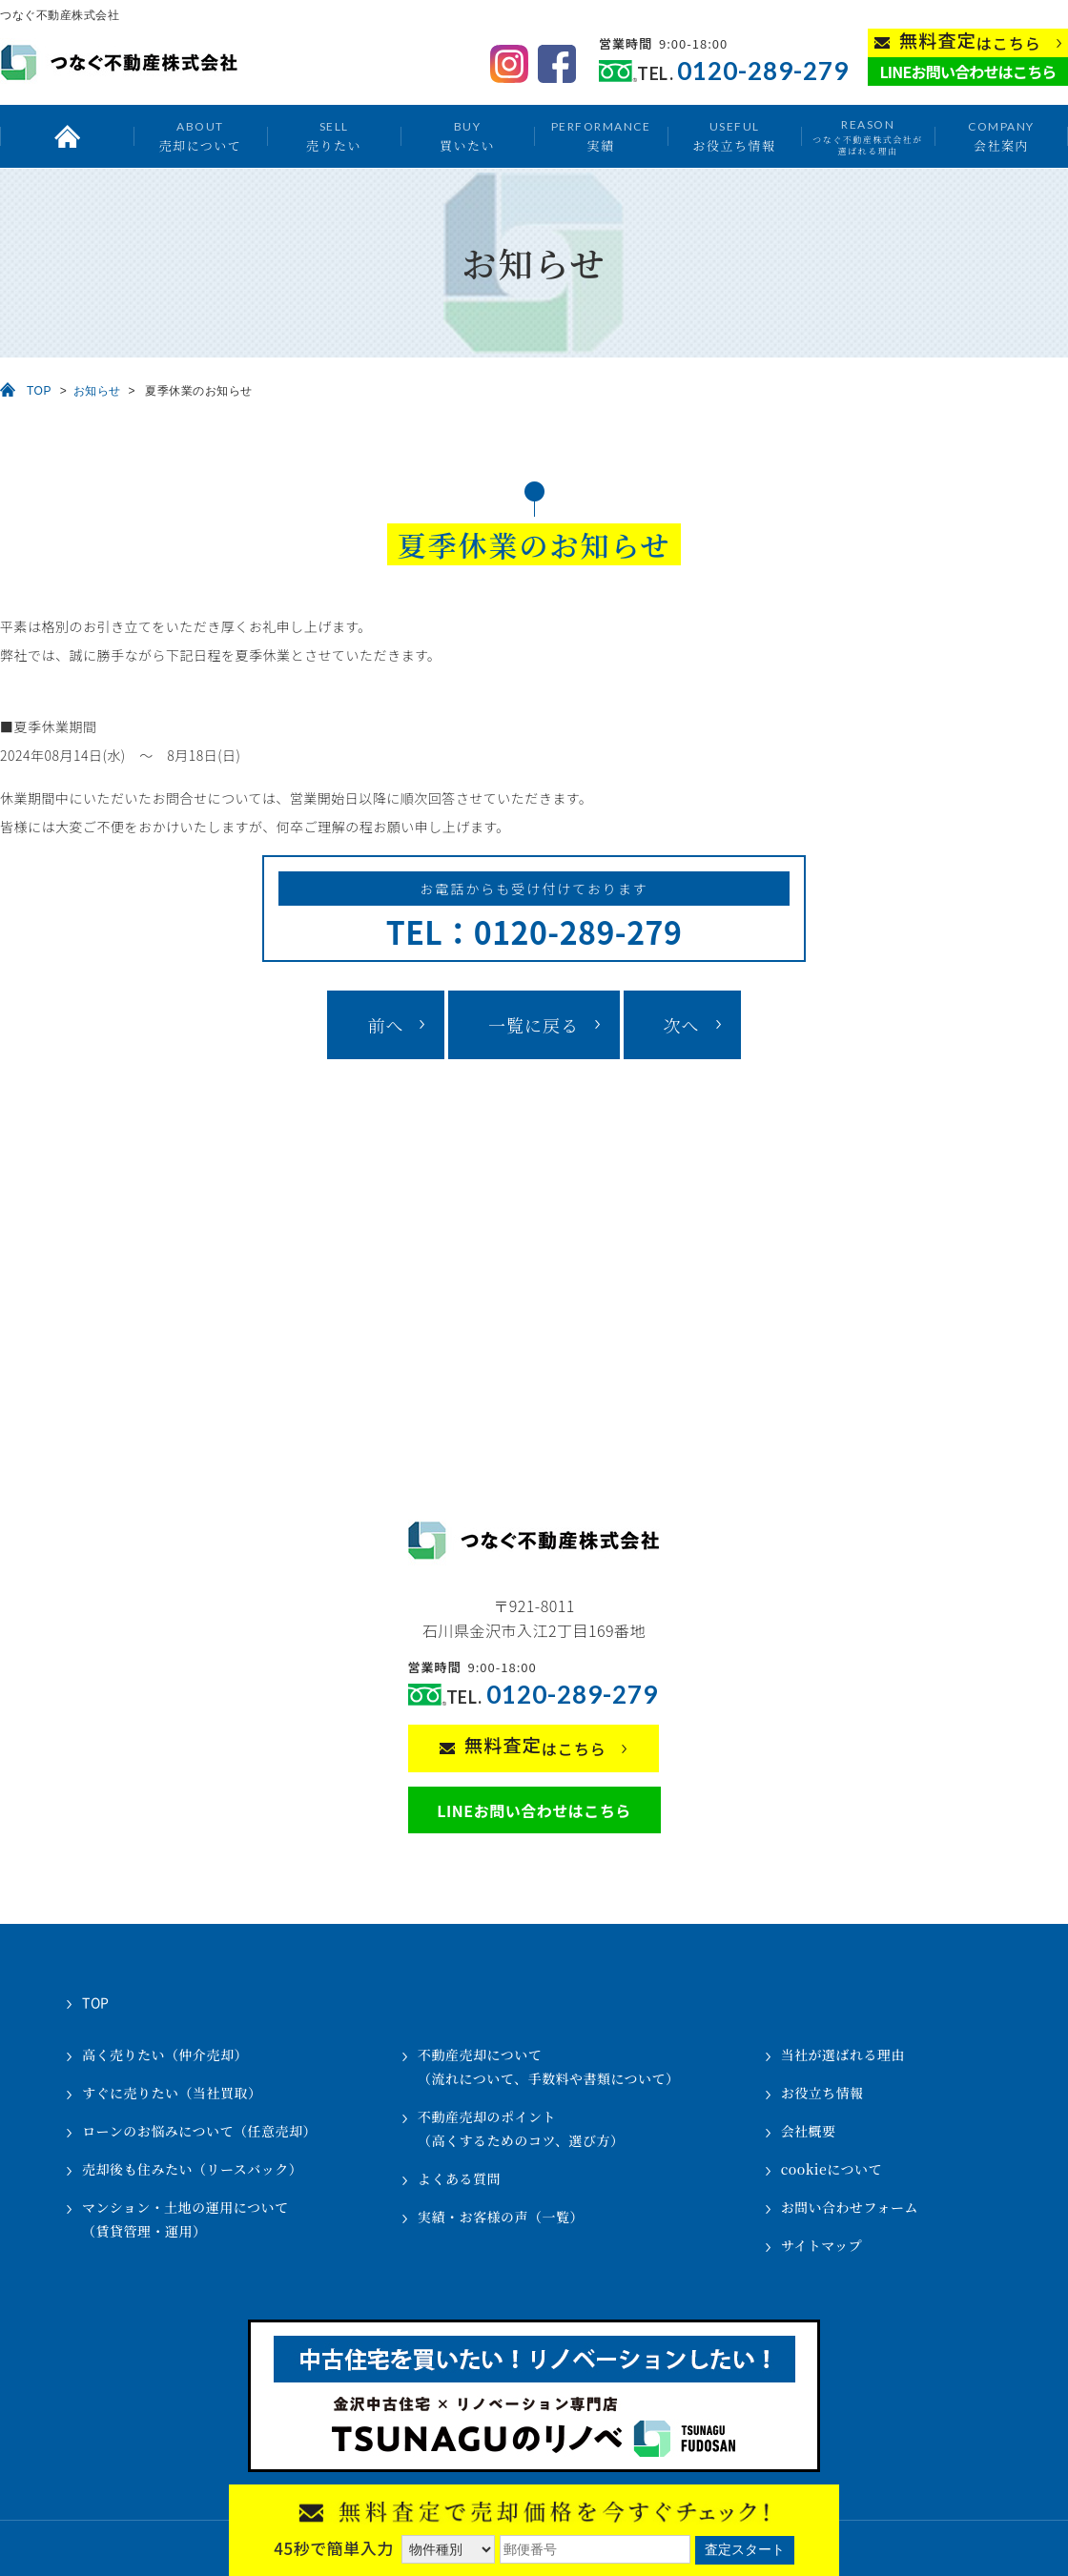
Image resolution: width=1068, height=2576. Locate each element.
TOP (39, 391)
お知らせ (97, 391)
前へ (385, 1024)
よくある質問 (459, 2178)
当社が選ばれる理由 (843, 2054)
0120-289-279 (763, 71)
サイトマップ (821, 2245)
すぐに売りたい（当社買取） (172, 2092)
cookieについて (831, 2168)
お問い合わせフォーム (849, 2207)
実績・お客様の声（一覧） (501, 2216)
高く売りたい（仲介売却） (165, 2054)
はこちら (970, 41)
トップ (67, 136)
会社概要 (808, 2130)
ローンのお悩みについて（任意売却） (199, 2130)
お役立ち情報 (733, 135)
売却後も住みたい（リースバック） (192, 2168)
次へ (682, 1024)
